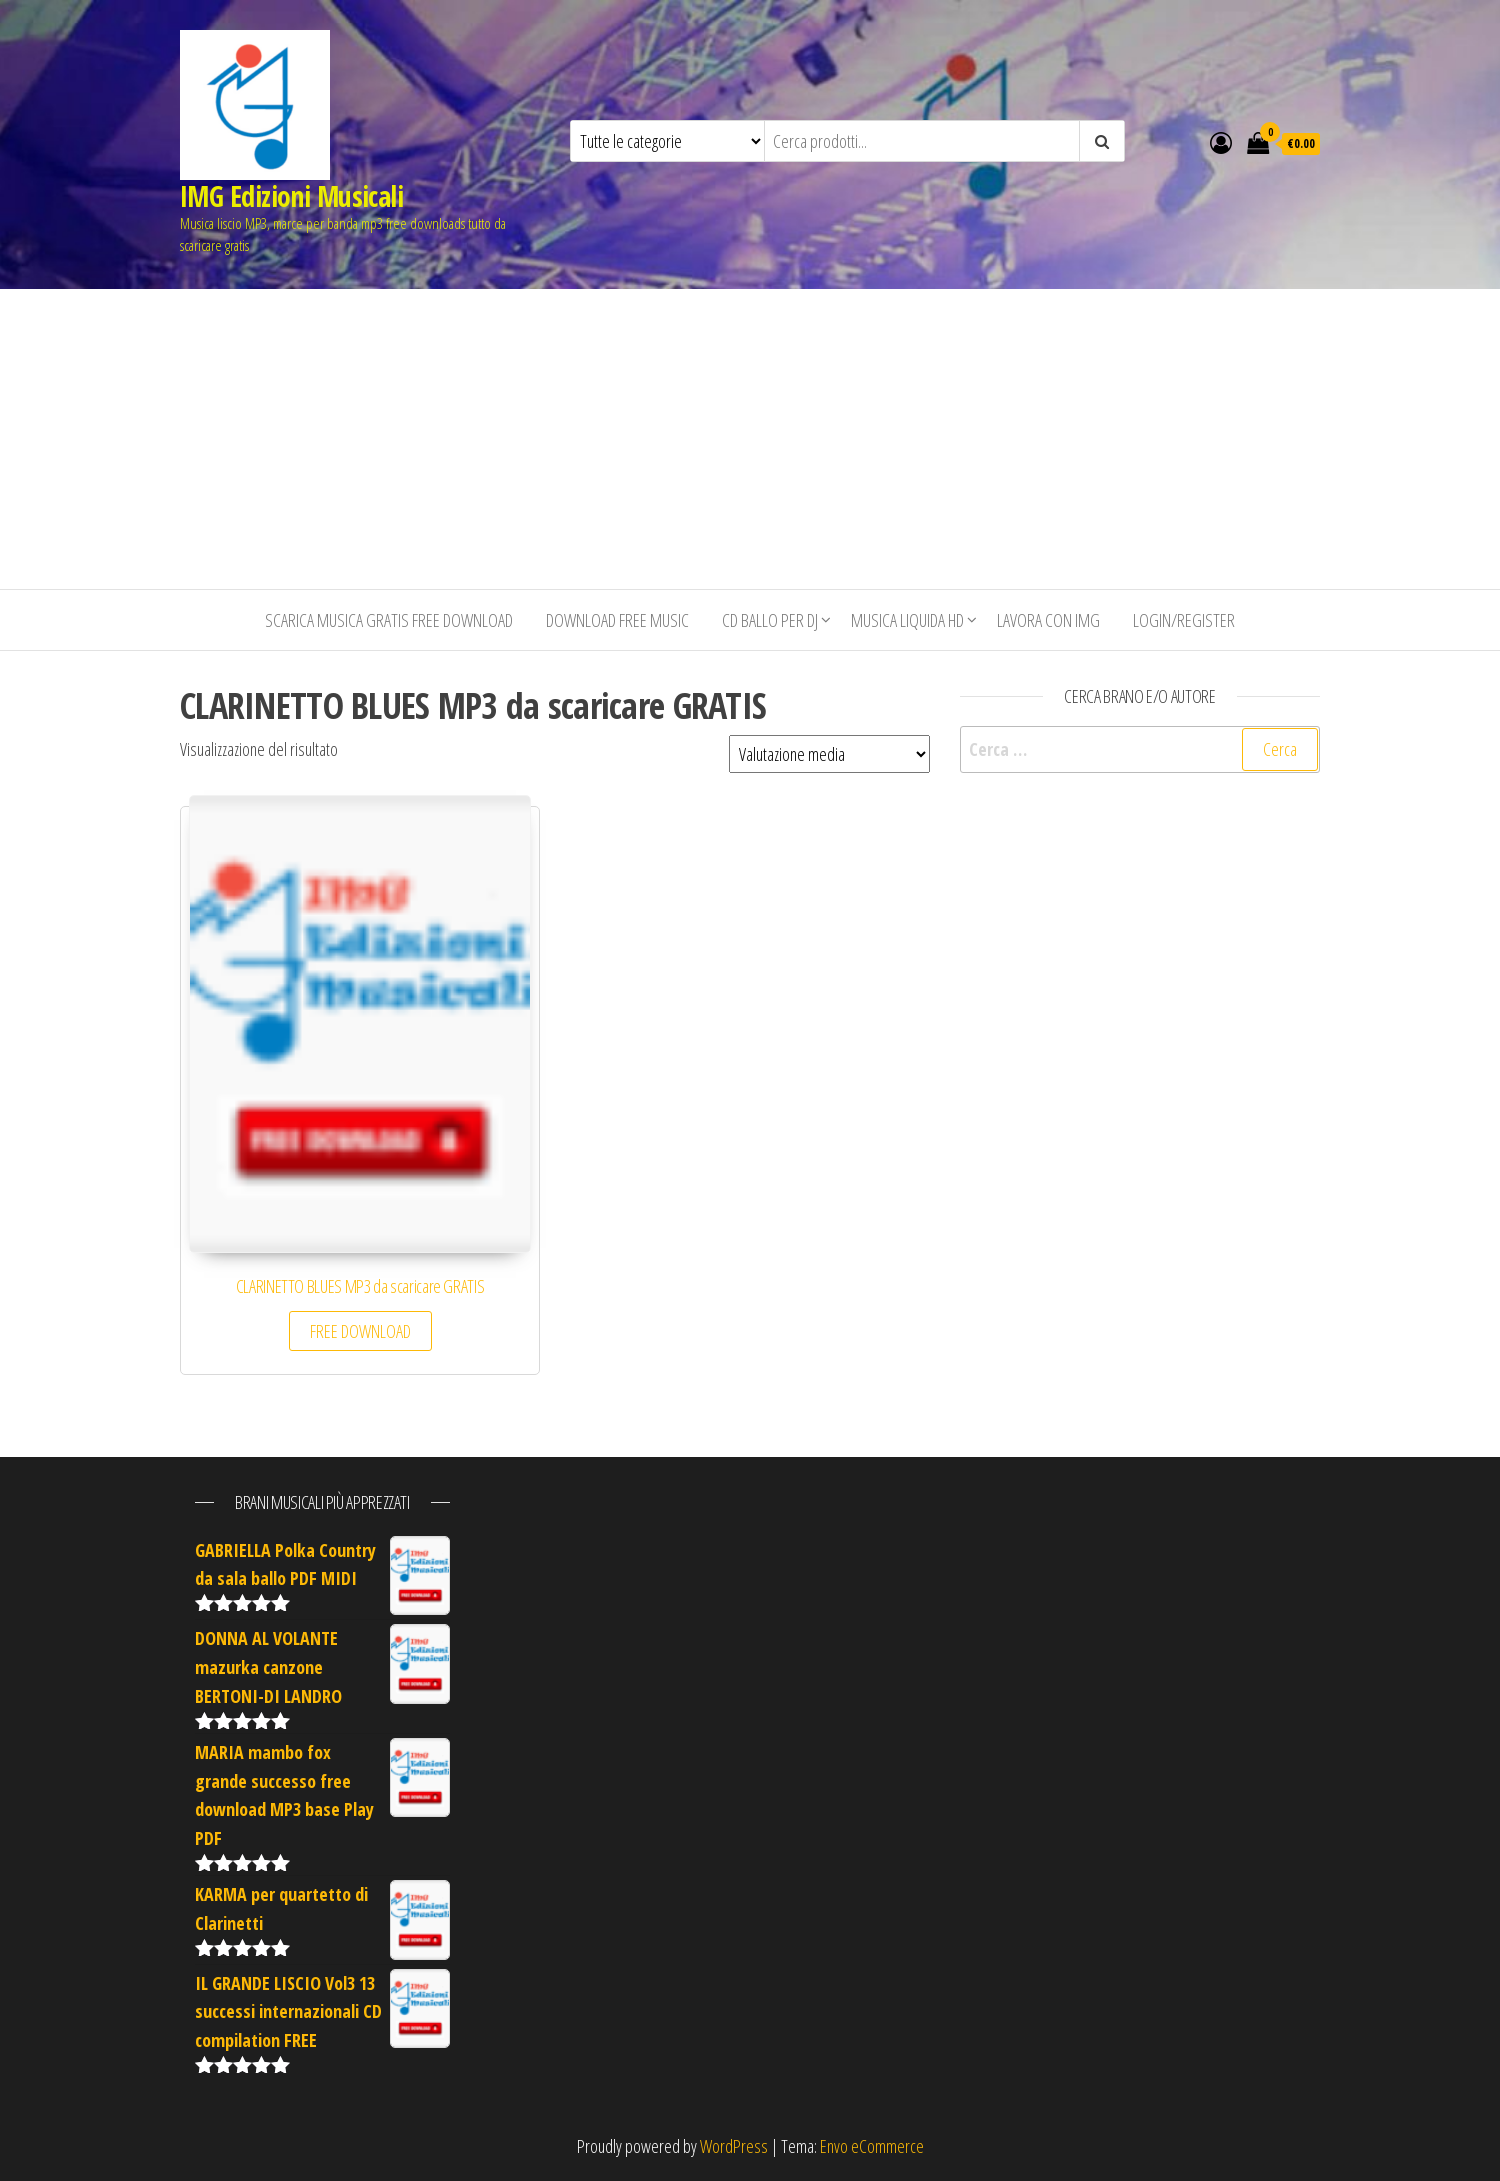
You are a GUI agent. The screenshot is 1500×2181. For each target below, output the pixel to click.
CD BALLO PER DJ (770, 620)
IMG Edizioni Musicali (291, 196)
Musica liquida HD (907, 620)
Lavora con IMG (1048, 620)
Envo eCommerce (872, 2146)
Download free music (617, 620)
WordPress (734, 2146)
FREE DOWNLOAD (360, 1331)
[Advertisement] (750, 439)
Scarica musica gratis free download (389, 620)
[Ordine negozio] (829, 754)
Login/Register (1184, 620)
